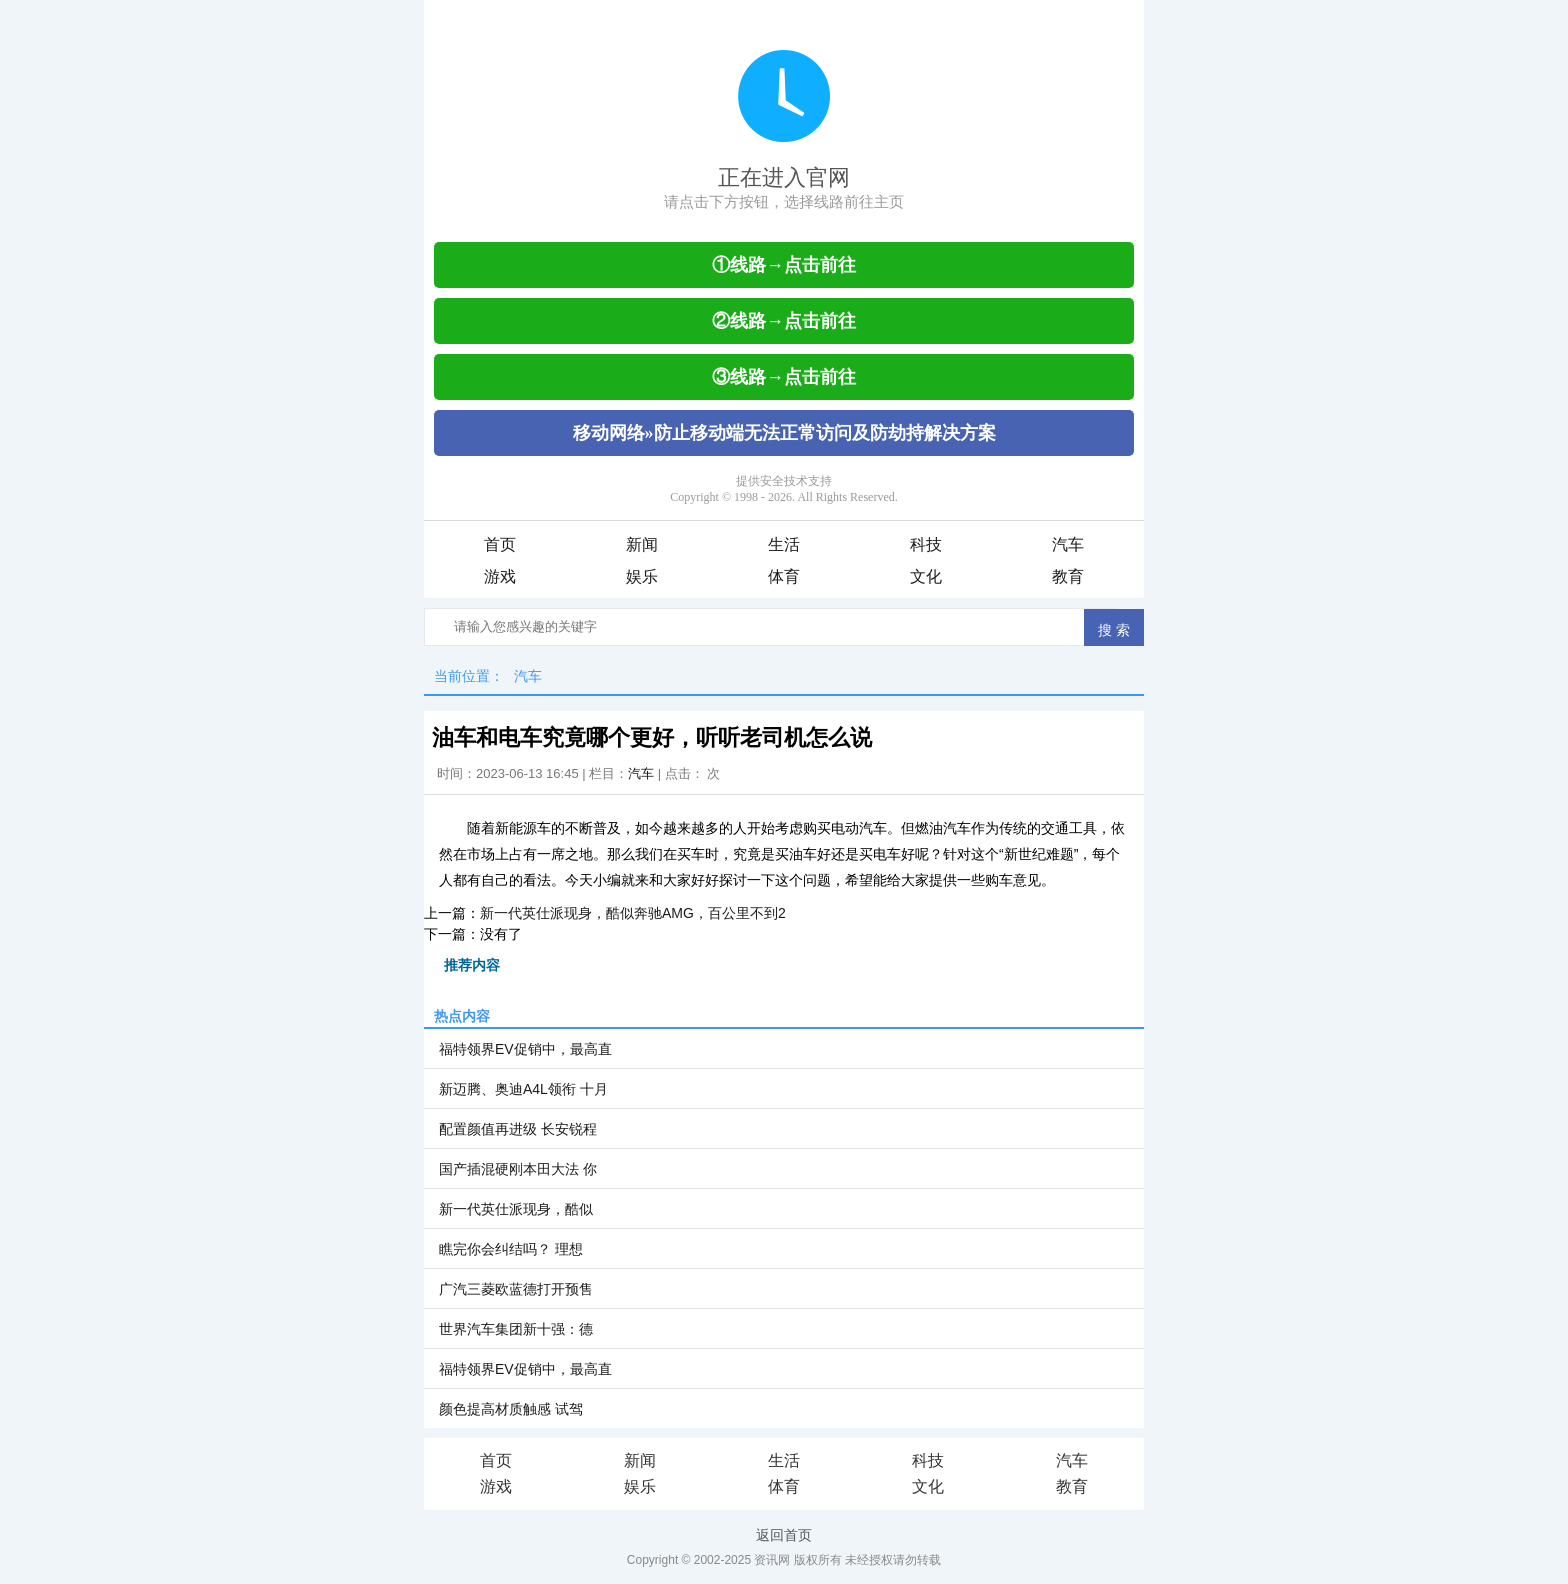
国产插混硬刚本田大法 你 (518, 1169)
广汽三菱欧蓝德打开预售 (516, 1289)
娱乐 (642, 576)
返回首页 (784, 1535)
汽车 (1068, 544)
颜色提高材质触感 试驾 (511, 1409)
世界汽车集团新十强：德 (516, 1329)
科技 (926, 544)
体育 (784, 576)
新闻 (642, 544)
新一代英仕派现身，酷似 (516, 1209)
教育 (1068, 576)
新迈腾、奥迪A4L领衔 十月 (523, 1089)
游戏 (500, 576)
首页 (500, 544)
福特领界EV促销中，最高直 (525, 1049)
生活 (784, 544)
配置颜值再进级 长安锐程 (518, 1129)
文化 (926, 576)
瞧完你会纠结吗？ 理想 (511, 1249)
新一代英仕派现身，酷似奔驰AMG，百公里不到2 (633, 913)
